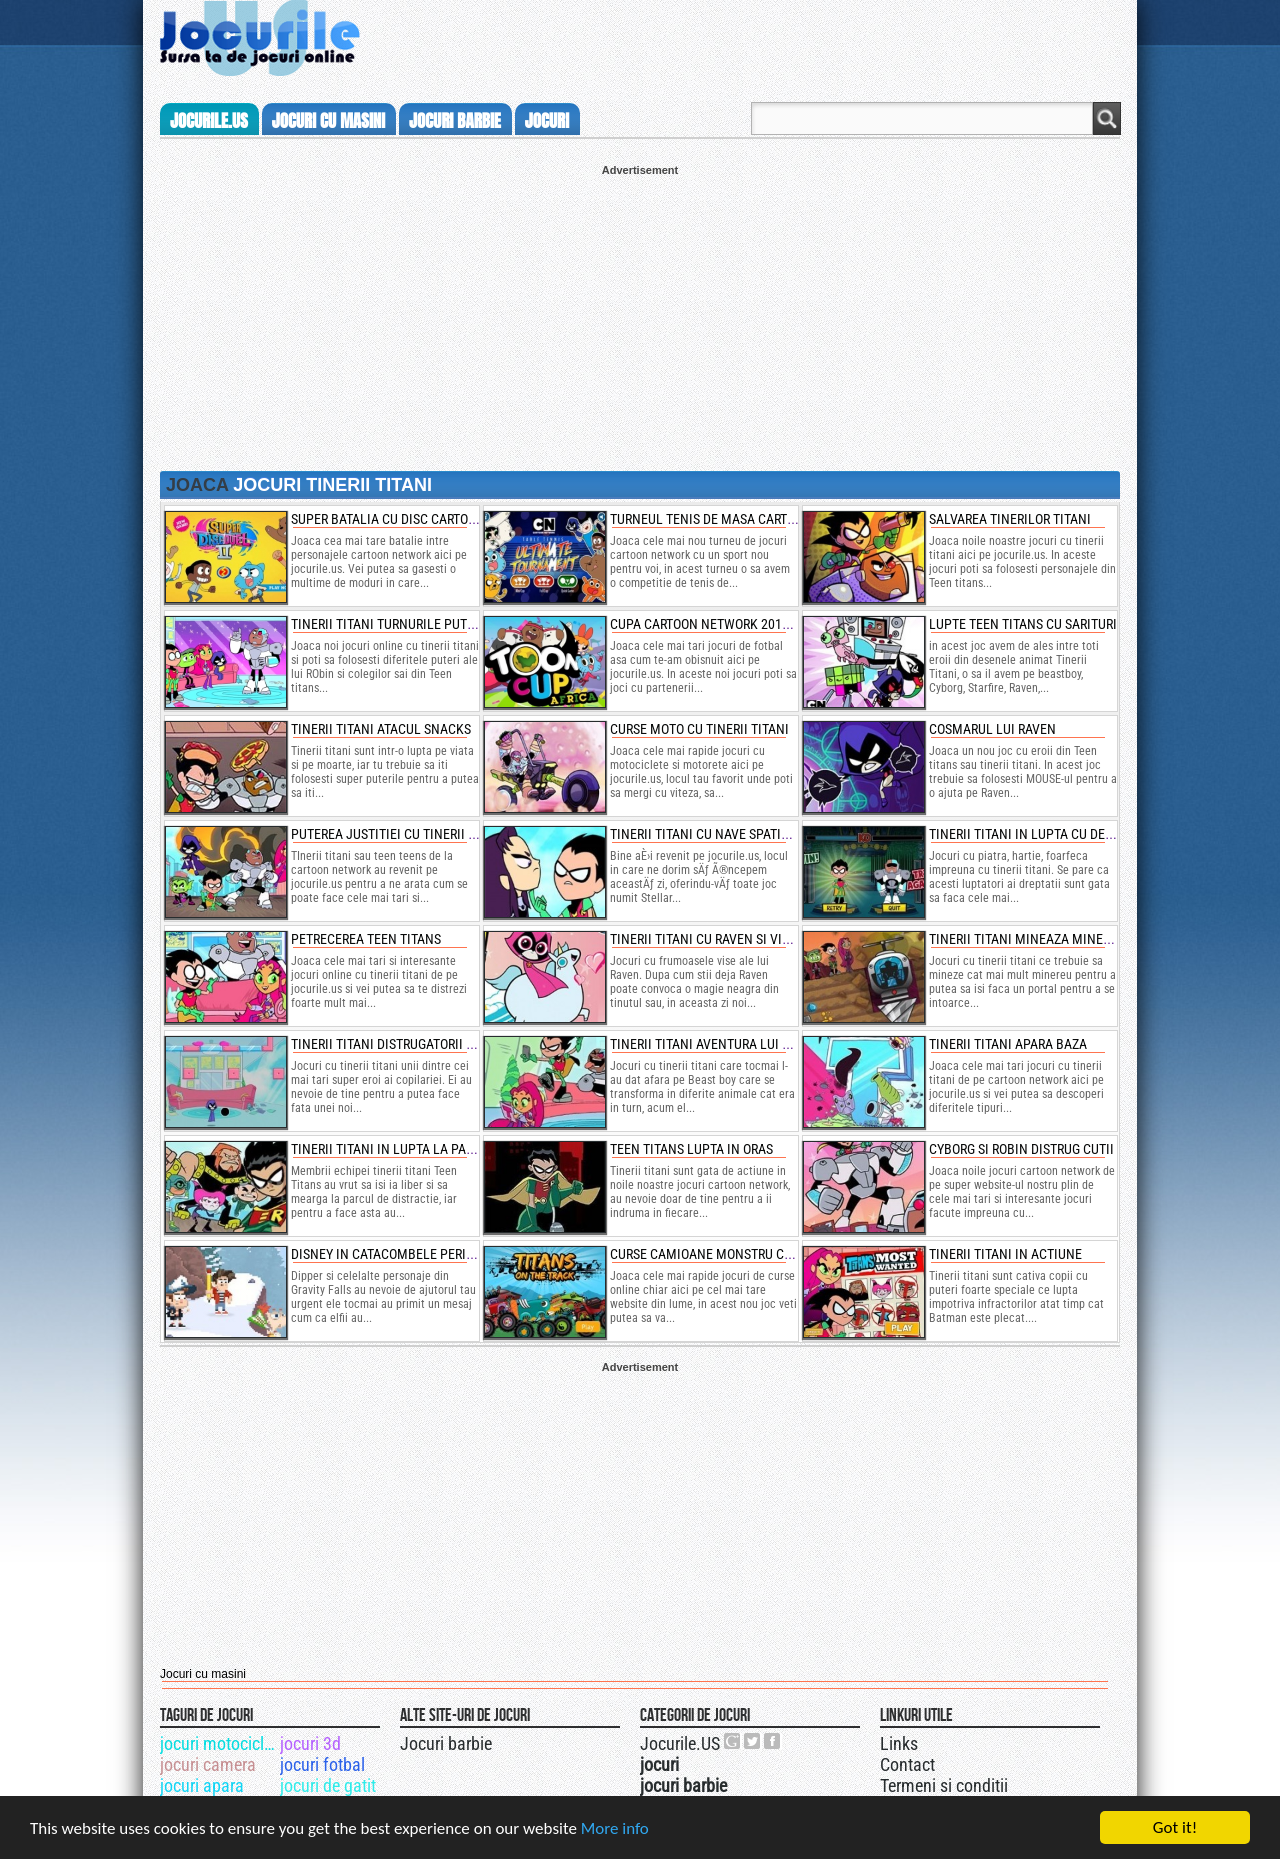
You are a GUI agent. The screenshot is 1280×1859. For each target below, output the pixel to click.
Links (899, 1743)
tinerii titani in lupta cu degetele (1038, 834)
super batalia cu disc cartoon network (418, 519)
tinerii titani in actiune (1005, 1254)
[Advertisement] (640, 316)
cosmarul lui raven (992, 729)
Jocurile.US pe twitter (753, 1741)
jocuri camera (208, 1764)
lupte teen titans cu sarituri (1023, 624)
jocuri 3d (310, 1743)
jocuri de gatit (328, 1785)
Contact (907, 1764)
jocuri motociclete (218, 1743)
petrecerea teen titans (366, 939)
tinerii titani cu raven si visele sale (726, 939)
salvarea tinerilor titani (1010, 519)
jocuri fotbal (322, 1764)
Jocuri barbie (446, 1743)
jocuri (547, 121)
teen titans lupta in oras (691, 1149)
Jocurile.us (209, 121)
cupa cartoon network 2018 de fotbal (732, 624)
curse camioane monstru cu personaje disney (759, 1254)
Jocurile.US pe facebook (773, 1741)
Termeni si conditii (944, 1785)
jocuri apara (202, 1785)
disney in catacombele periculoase (405, 1254)
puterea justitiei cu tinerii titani (398, 834)
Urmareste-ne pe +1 (733, 1741)
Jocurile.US (680, 1743)
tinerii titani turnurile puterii (390, 624)
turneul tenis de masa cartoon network (741, 519)
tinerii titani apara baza (1008, 1044)
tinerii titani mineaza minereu (1027, 939)
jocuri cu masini (328, 121)
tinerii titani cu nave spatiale (706, 834)
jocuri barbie (455, 121)
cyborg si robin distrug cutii (1021, 1149)
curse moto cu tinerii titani (699, 729)
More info (615, 1830)
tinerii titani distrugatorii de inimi (403, 1044)
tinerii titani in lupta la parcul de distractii (436, 1149)
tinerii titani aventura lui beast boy (727, 1044)
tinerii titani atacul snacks (381, 729)
